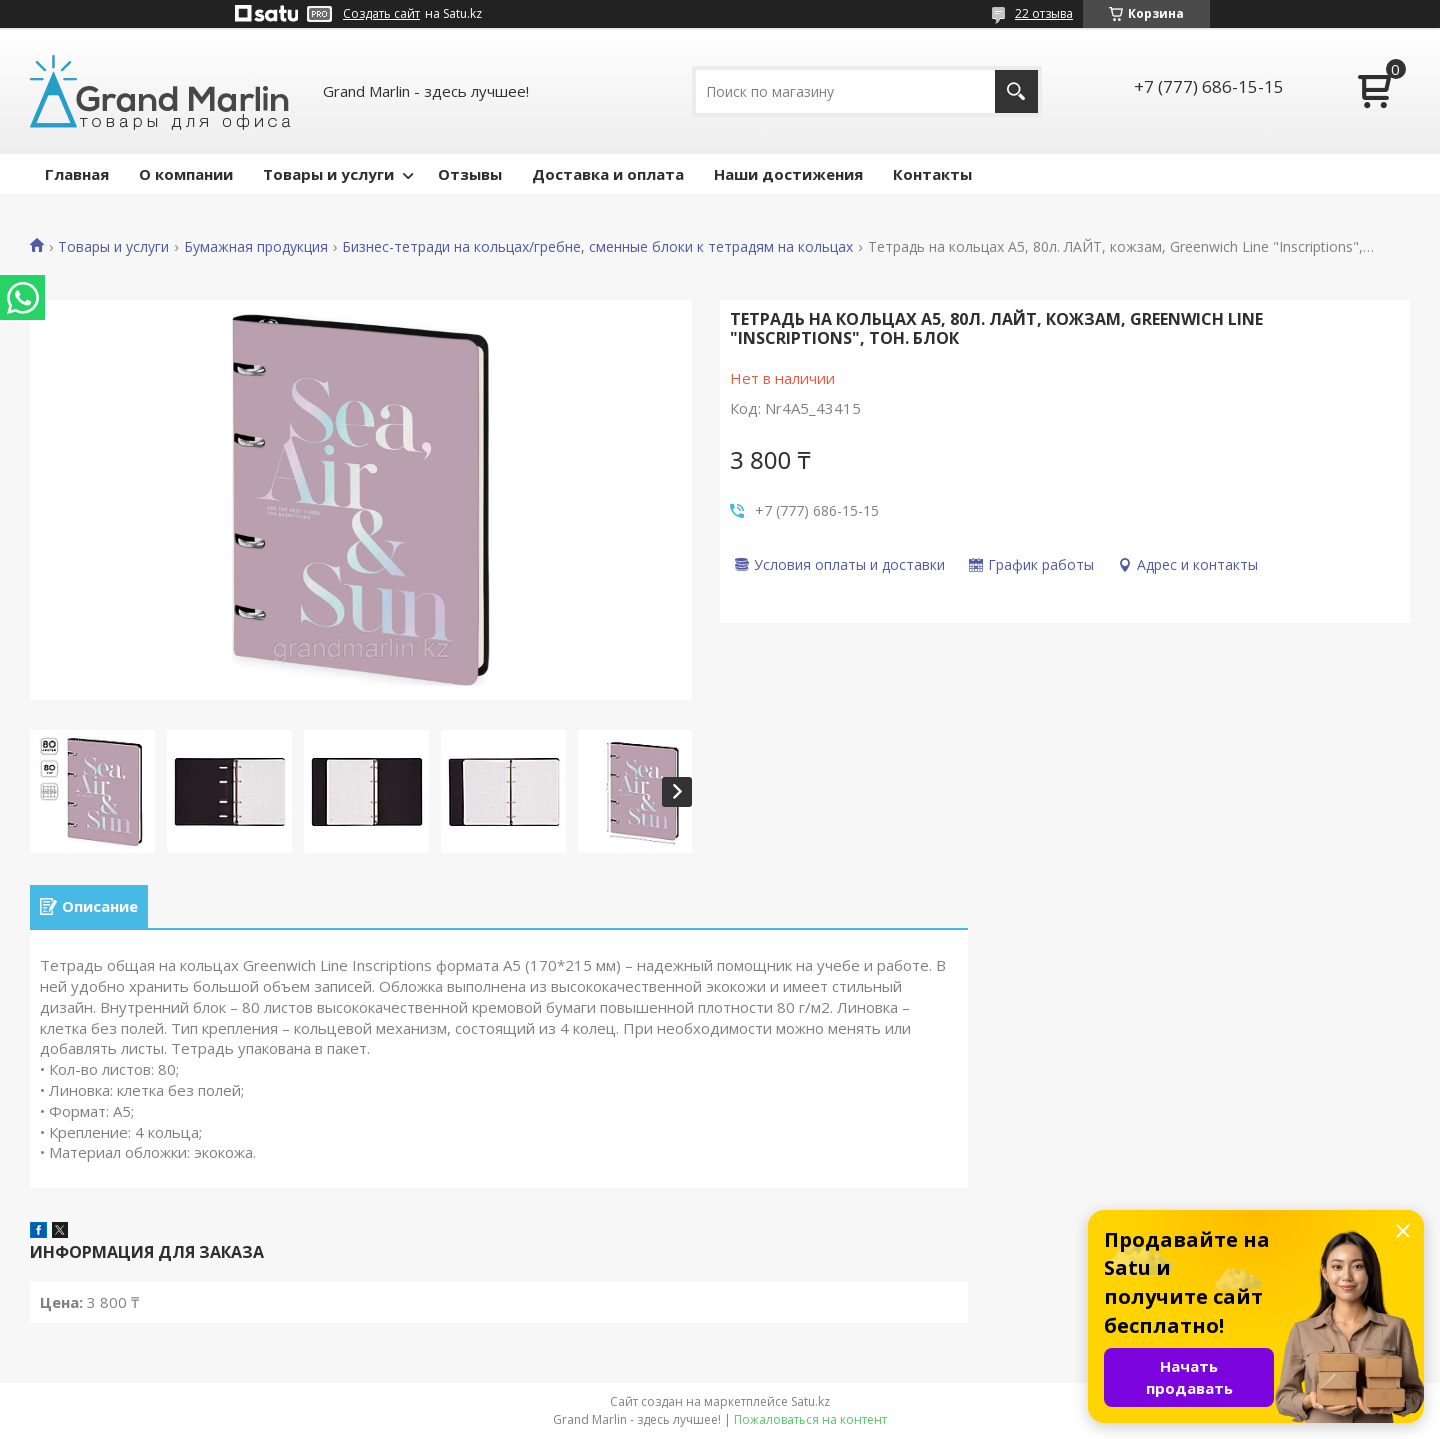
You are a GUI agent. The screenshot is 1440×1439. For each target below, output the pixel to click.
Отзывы (470, 174)
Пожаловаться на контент (810, 1419)
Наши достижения (788, 174)
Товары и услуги (328, 174)
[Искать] (1016, 91)
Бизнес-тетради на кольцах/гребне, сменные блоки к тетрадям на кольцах (597, 247)
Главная (77, 174)
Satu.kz (810, 1401)
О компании (186, 174)
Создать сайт (381, 14)
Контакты (932, 174)
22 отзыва (1044, 13)
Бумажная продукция (256, 247)
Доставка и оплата (608, 174)
